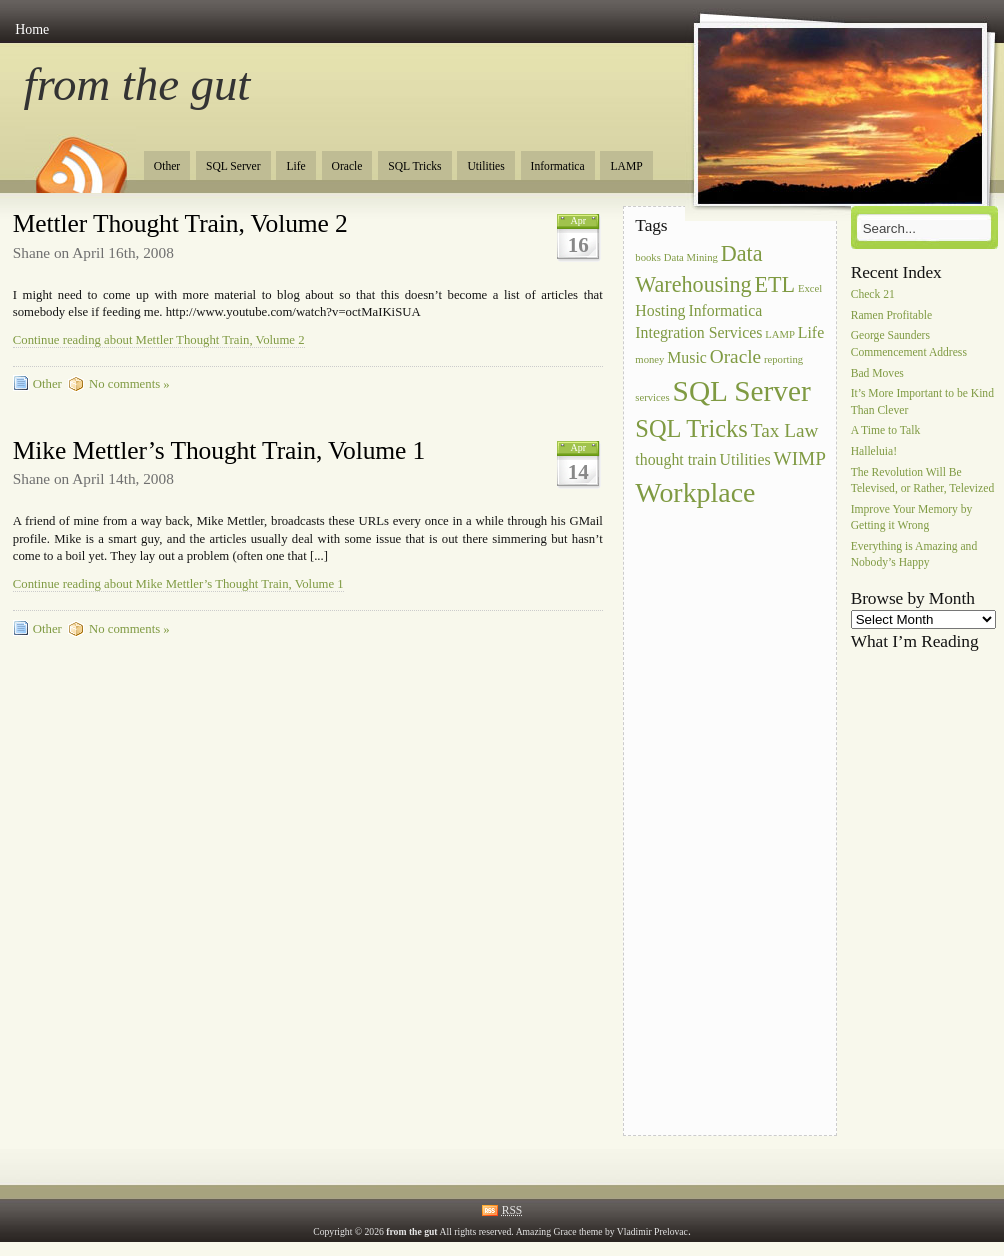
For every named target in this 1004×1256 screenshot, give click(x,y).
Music (687, 357)
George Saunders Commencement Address (909, 344)
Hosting (660, 310)
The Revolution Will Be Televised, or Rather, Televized (923, 480)
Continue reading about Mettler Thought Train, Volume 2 (159, 340)
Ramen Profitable (891, 315)
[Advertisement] (715, 812)
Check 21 (873, 294)
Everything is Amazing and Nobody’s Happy (914, 555)
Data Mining (691, 257)
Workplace (695, 492)
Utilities (485, 166)
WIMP (800, 458)
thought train (675, 459)
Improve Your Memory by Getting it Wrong (912, 517)
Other (167, 166)
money (649, 359)
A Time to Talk (886, 431)
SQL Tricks (414, 166)
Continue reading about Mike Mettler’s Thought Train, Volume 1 (178, 584)
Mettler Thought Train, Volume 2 (180, 223)
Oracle (347, 166)
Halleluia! (874, 452)
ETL (775, 284)
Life (295, 166)
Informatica (558, 166)
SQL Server (233, 166)
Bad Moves (877, 373)
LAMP (626, 166)
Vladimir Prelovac (652, 1231)
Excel (810, 288)
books (647, 257)
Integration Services (698, 332)
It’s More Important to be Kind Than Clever (922, 402)
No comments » (129, 384)
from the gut (137, 84)
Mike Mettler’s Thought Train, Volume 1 (219, 450)
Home (32, 29)
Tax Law (785, 430)
